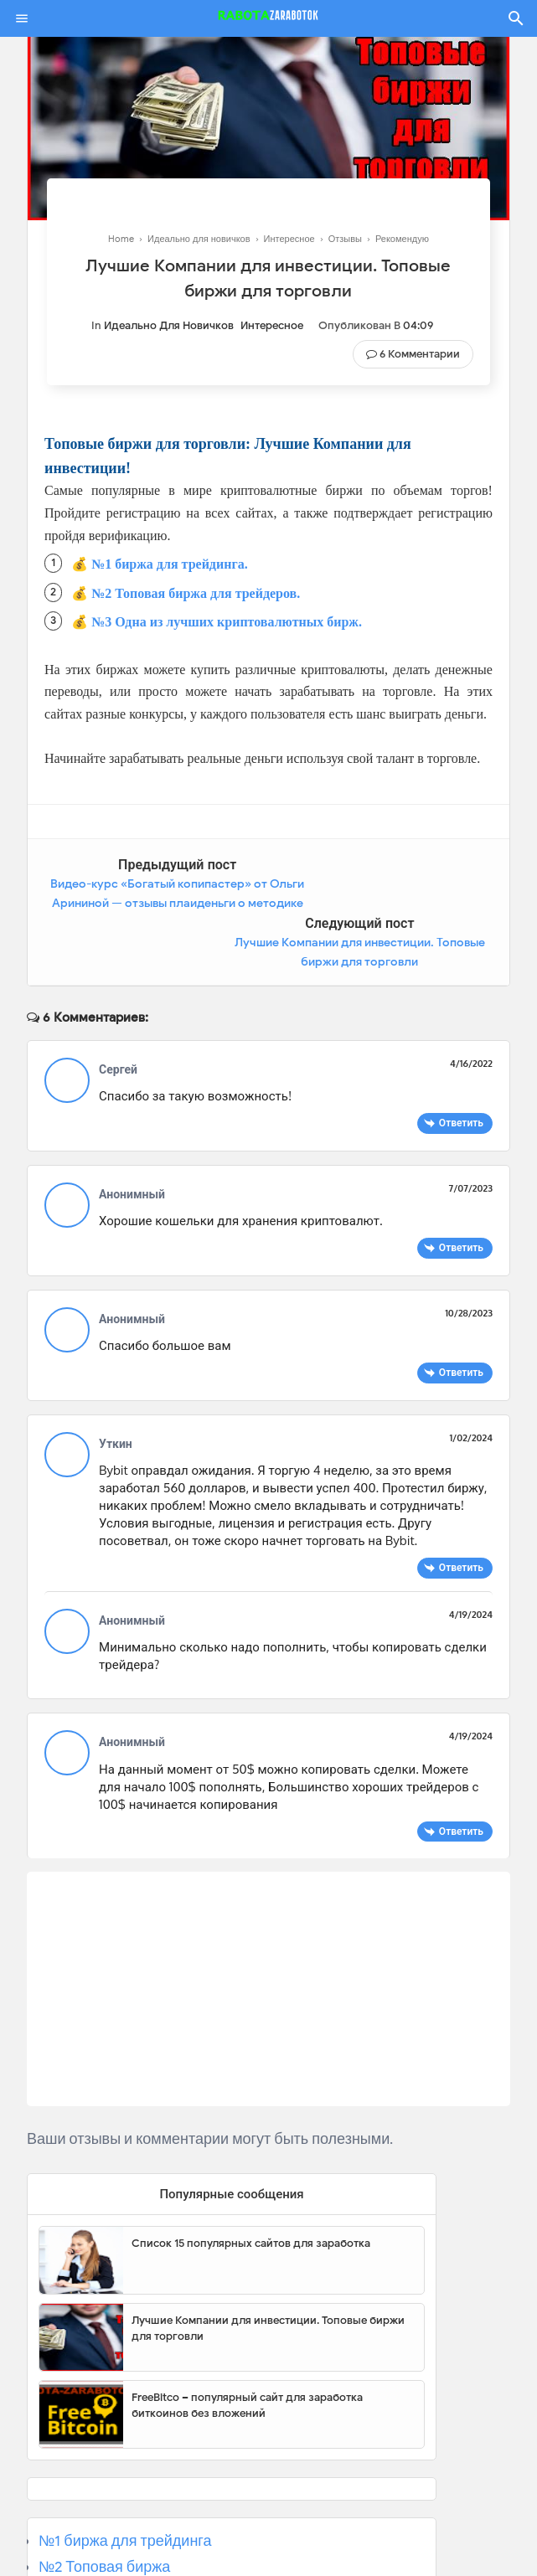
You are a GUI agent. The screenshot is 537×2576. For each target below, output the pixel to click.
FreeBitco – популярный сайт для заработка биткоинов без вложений (247, 2346)
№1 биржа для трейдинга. (169, 564)
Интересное (271, 325)
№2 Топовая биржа (104, 2508)
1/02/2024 (471, 1380)
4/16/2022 (471, 1006)
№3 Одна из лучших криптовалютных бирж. (226, 622)
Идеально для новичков (169, 325)
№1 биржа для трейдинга (125, 2482)
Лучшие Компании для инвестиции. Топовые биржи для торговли (268, 2269)
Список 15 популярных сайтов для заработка (251, 2184)
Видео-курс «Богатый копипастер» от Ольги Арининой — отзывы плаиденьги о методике (144, 903)
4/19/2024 (471, 1557)
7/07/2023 (471, 1130)
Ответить (461, 1065)
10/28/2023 (469, 1255)
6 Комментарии (420, 354)
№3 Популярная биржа (119, 2534)
